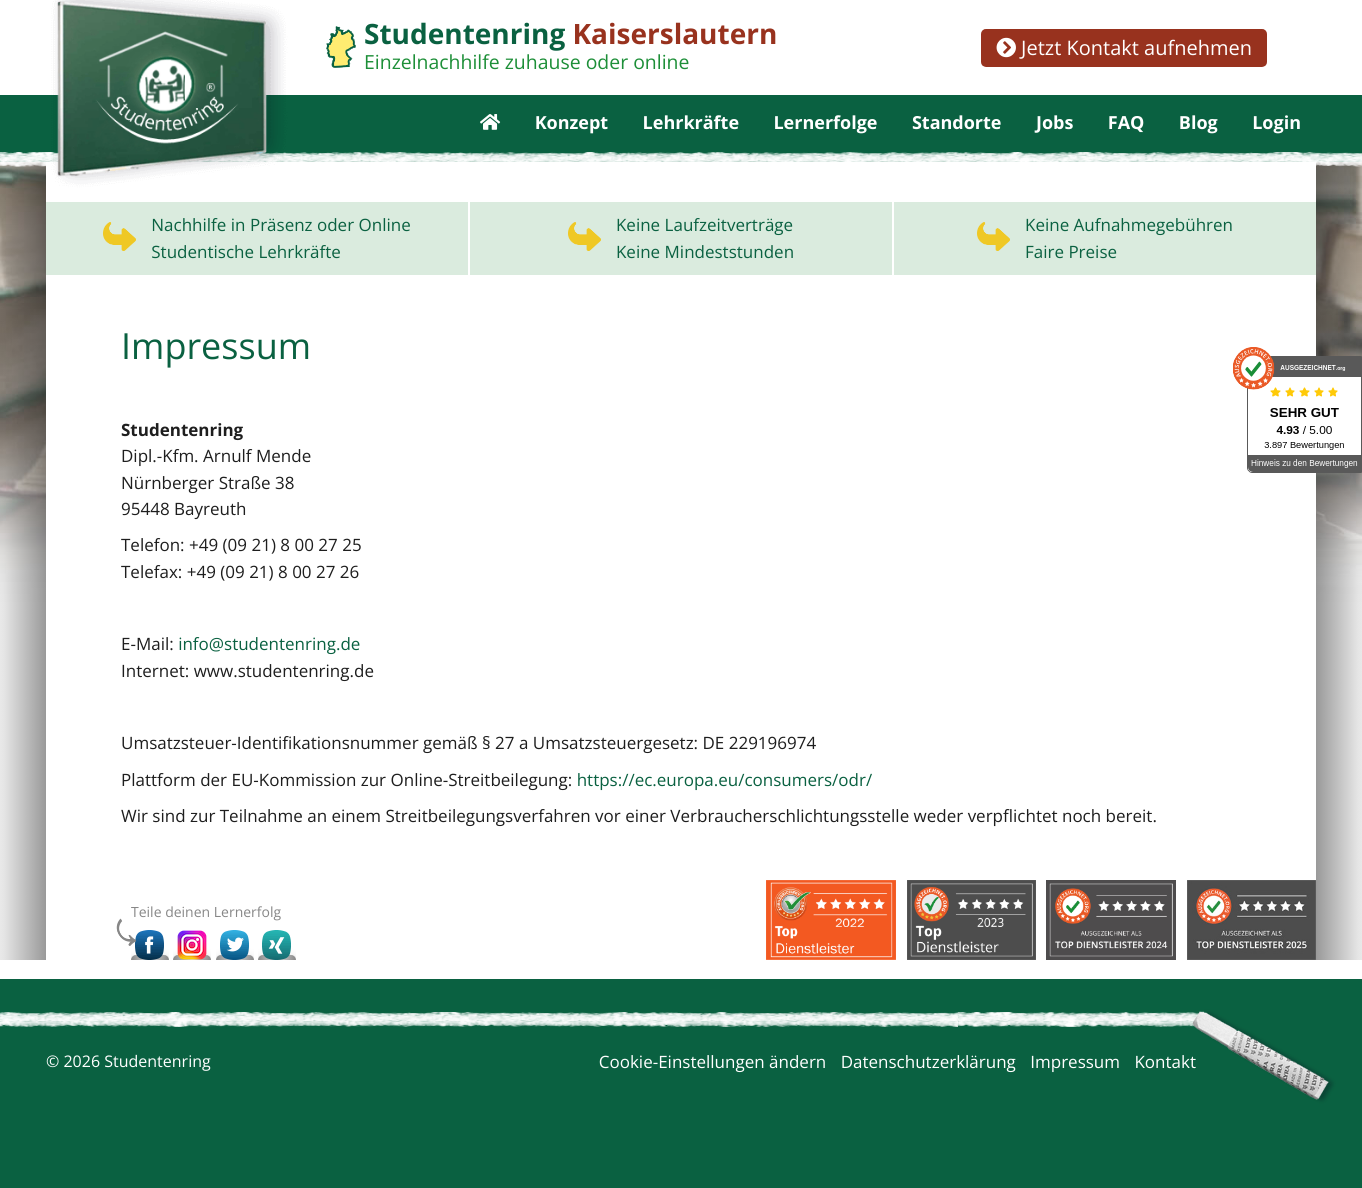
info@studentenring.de (269, 676)
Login (1276, 140)
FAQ (1126, 140)
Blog (1198, 140)
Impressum (1075, 1094)
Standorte (957, 140)
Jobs (1054, 140)
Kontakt (1165, 1094)
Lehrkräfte (691, 140)
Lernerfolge (825, 140)
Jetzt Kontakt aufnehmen (1124, 47)
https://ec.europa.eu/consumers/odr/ (725, 812)
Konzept (572, 140)
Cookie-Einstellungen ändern (713, 1094)
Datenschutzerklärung (928, 1094)
